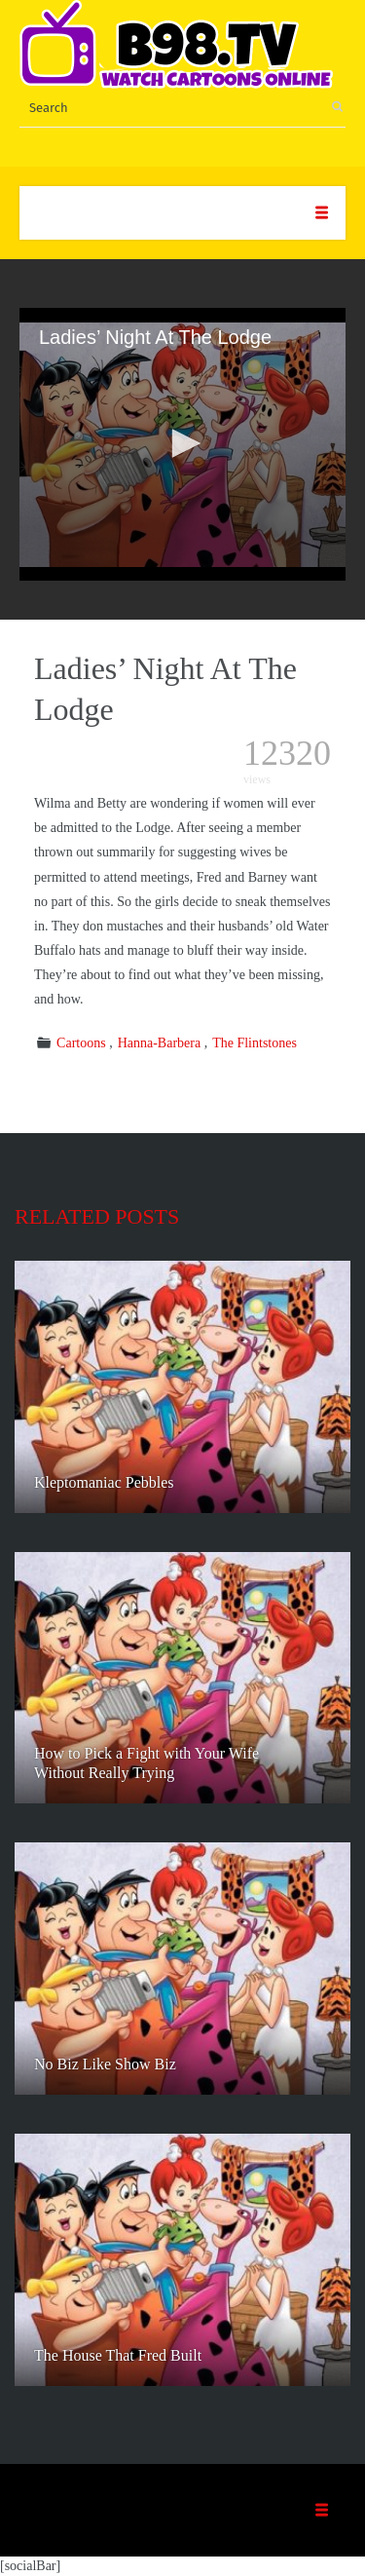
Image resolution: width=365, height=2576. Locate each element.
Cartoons (81, 1043)
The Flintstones (254, 1043)
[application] (182, 444)
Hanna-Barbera (159, 1043)
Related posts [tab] (97, 1216)
